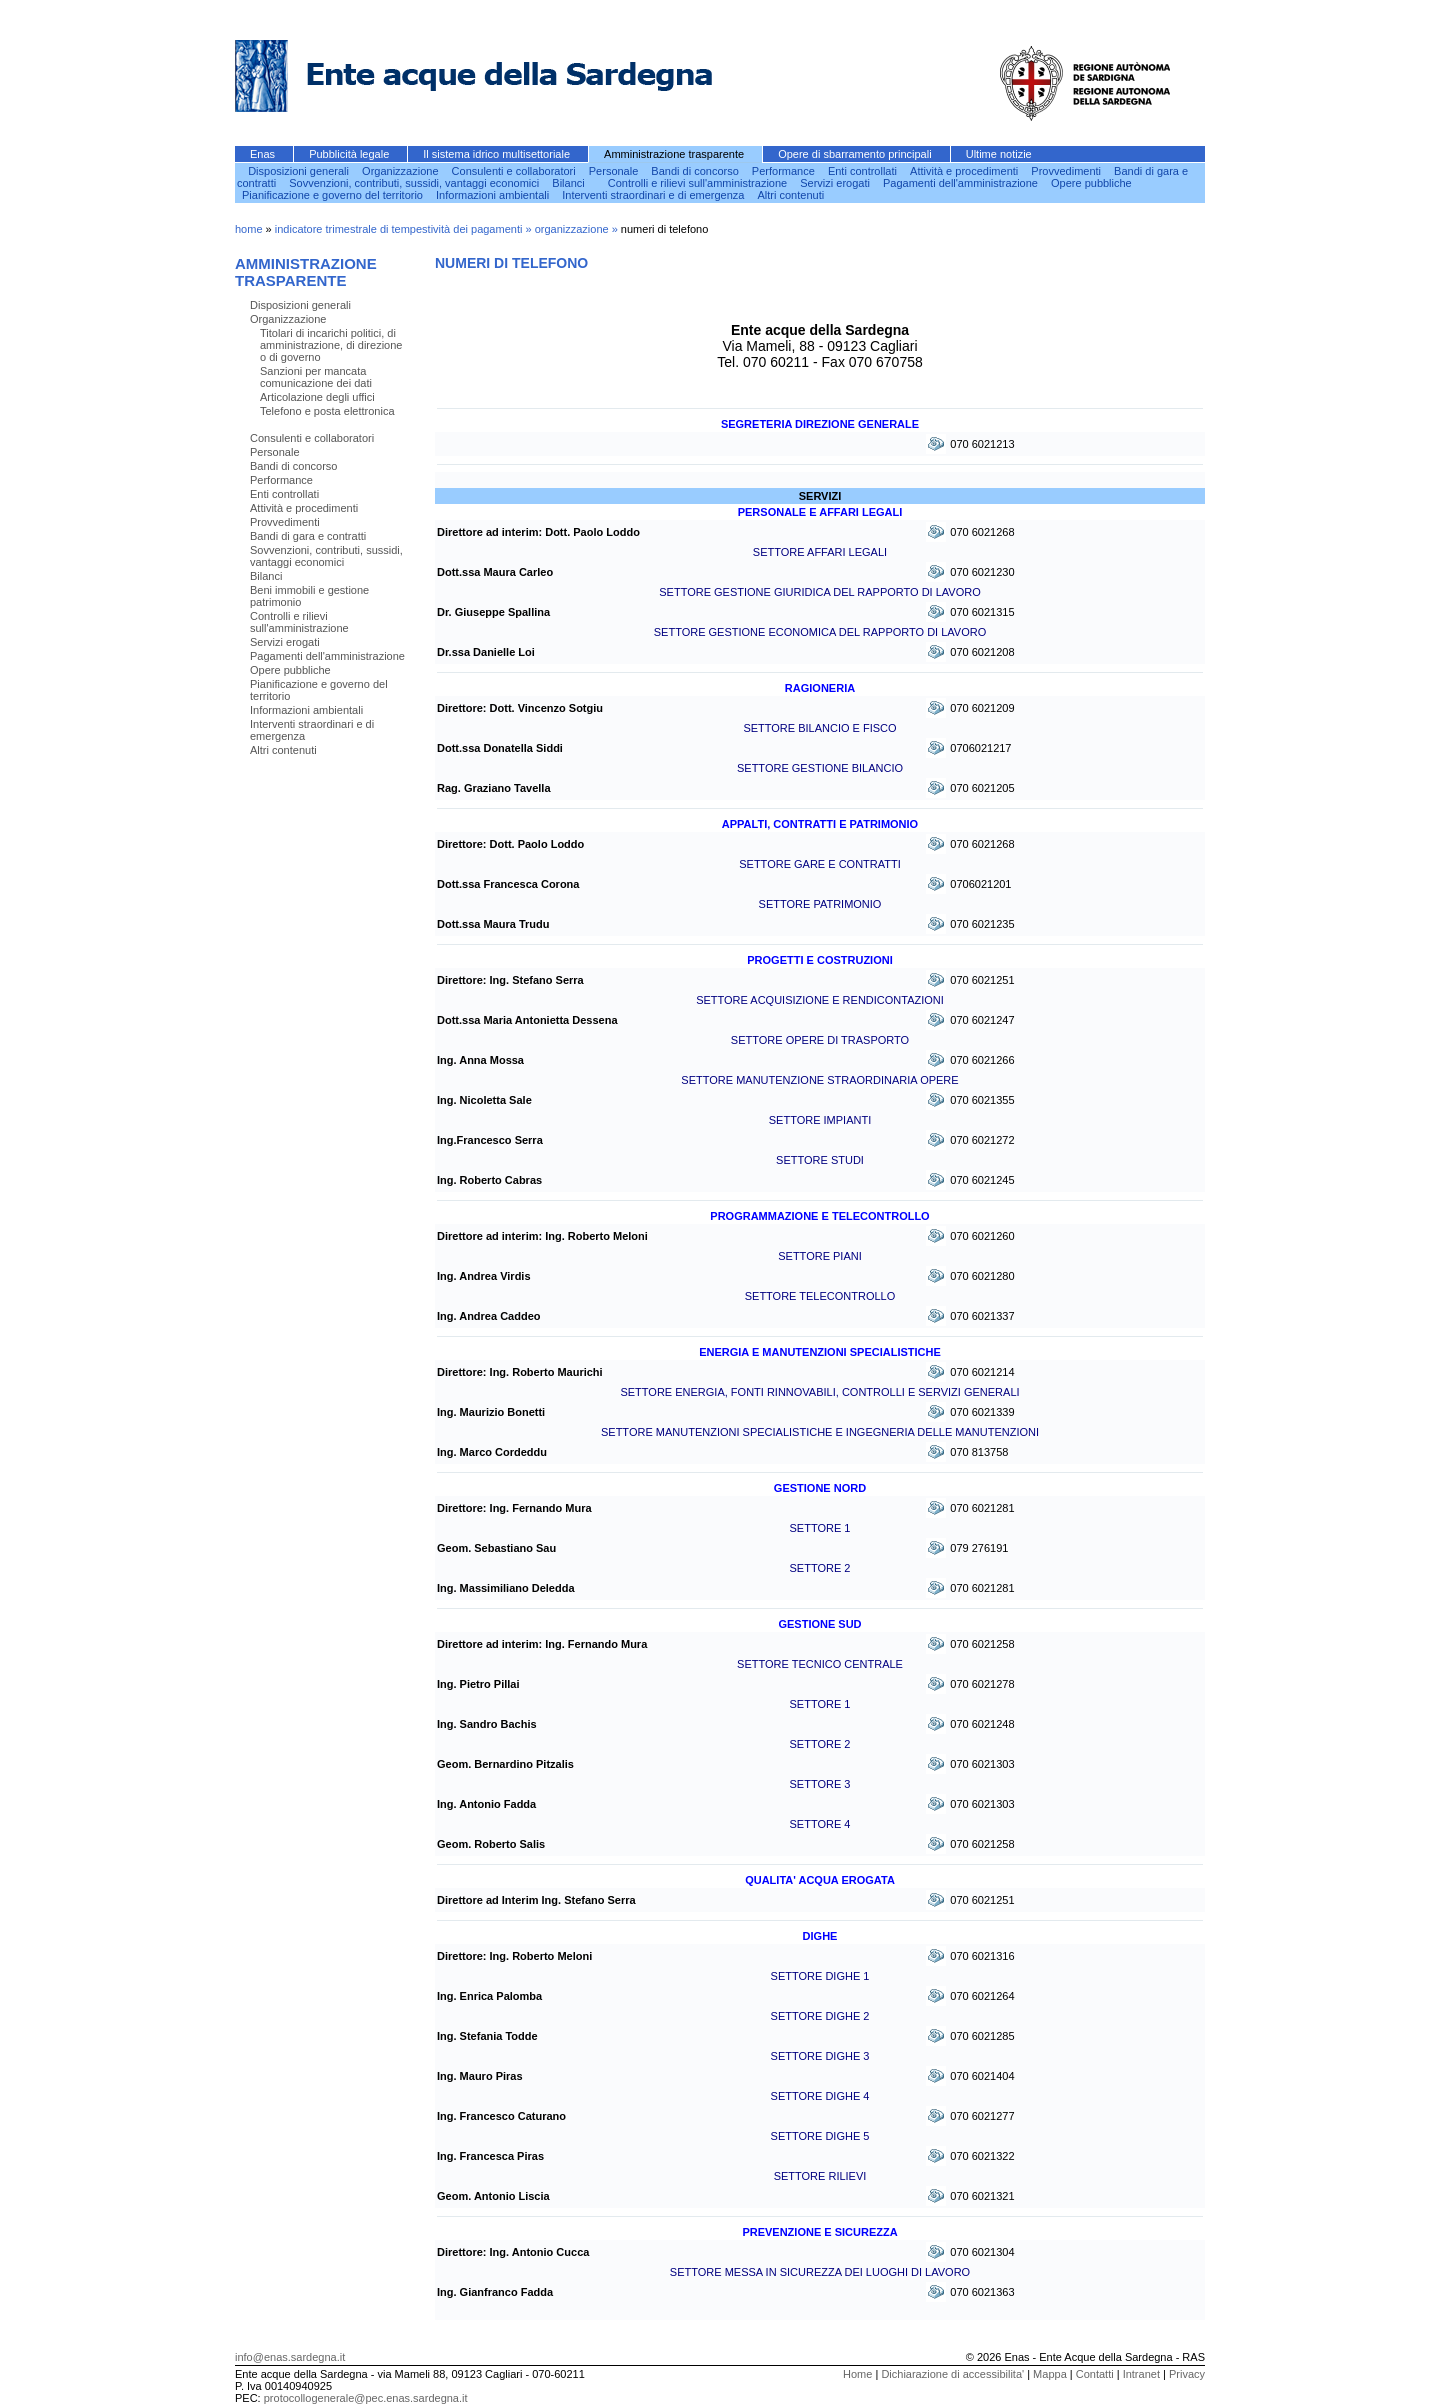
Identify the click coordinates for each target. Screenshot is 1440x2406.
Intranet (1141, 2374)
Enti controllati (864, 171)
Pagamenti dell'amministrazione (962, 183)
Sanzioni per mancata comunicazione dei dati (316, 377)
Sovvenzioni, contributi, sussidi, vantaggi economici (415, 183)
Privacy (1187, 2374)
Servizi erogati (836, 183)
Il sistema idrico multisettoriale (498, 154)
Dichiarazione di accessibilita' (952, 2374)
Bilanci (569, 183)
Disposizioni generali (300, 171)
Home (857, 2374)
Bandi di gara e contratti (308, 536)
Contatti (1095, 2374)
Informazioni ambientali (494, 195)
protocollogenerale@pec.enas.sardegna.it (366, 2398)
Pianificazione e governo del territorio (334, 195)
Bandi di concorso (696, 171)
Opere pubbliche (1091, 183)
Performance (785, 171)
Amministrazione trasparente (675, 154)
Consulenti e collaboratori (515, 171)
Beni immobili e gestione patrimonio (309, 596)
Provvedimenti (1067, 171)
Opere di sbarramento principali (856, 154)
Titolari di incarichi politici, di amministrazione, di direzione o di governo (331, 345)
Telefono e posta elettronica (327, 411)
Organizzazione (402, 171)
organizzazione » (578, 229)
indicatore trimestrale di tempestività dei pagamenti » (405, 229)
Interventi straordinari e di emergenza (654, 195)
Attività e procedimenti (965, 171)
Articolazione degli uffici (317, 397)
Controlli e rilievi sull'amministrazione (699, 183)
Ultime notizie (999, 154)
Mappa (1050, 2374)
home (249, 229)
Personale (615, 171)
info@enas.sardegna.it (290, 2357)
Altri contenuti (792, 195)
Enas (264, 154)
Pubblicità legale (350, 154)
